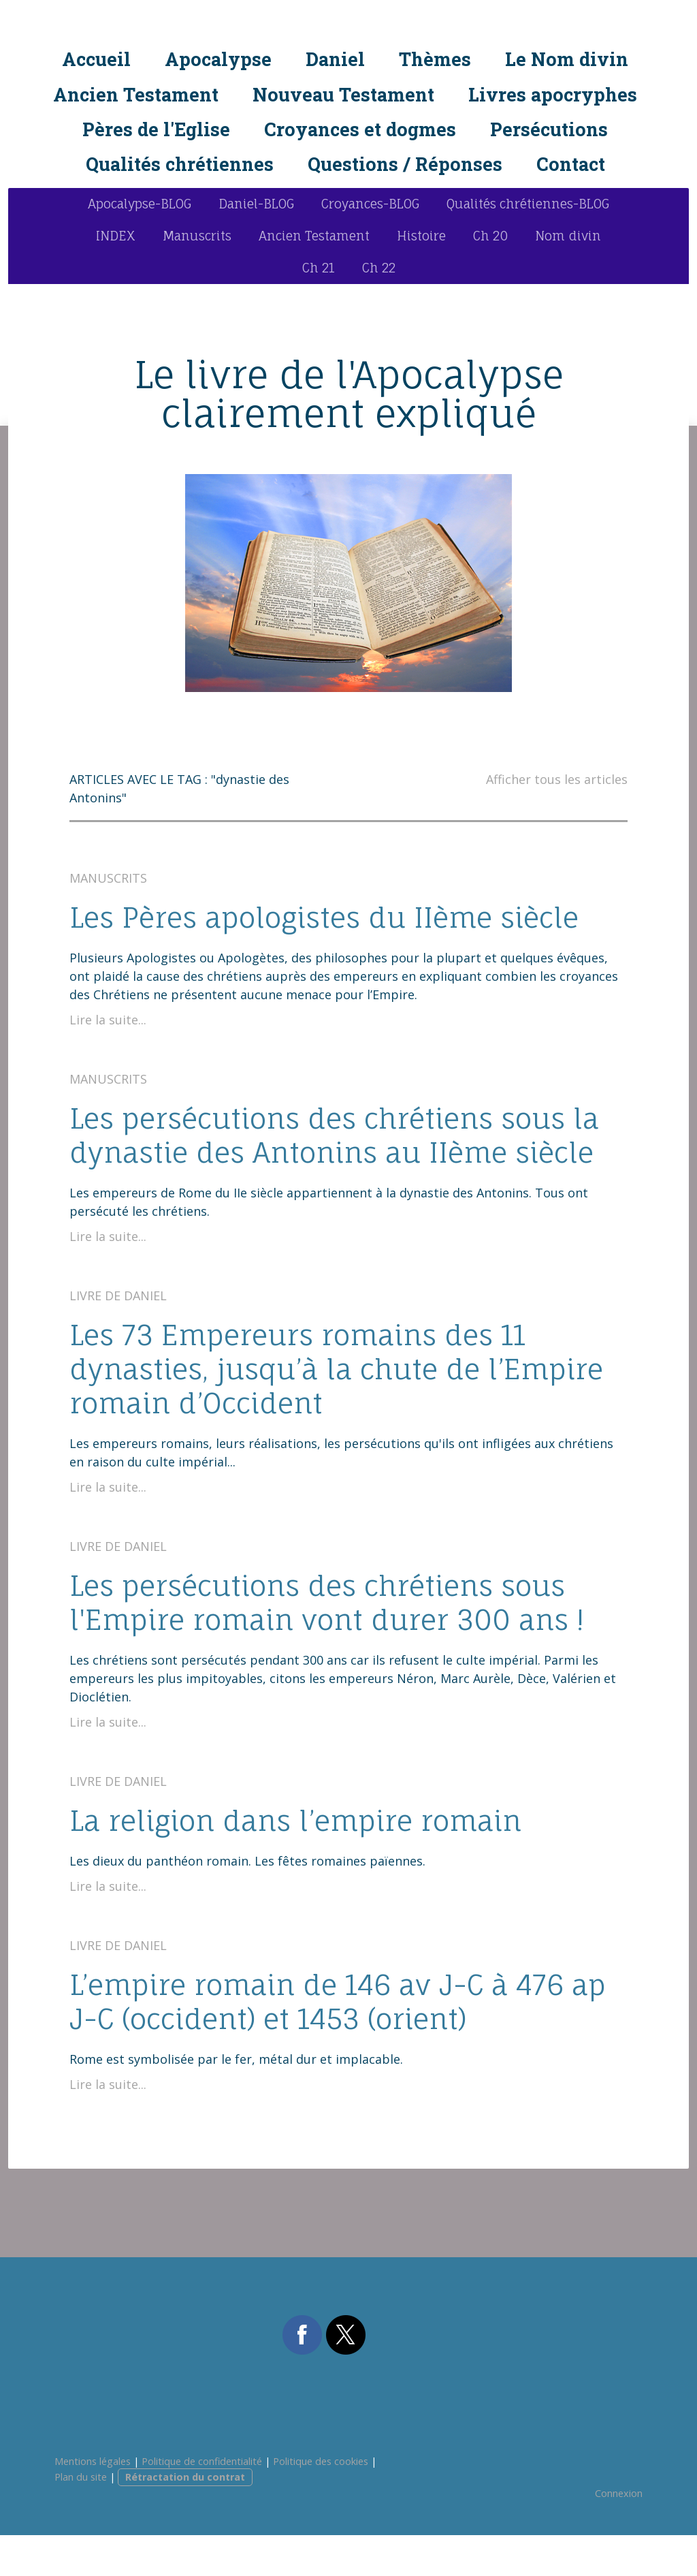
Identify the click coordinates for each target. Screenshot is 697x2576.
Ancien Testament (135, 96)
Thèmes (435, 62)
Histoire (421, 276)
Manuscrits (197, 276)
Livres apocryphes (552, 96)
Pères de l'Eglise (156, 132)
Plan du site (80, 2517)
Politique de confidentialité (202, 2502)
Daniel (335, 62)
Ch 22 (378, 308)
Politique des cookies (320, 2502)
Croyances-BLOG (370, 244)
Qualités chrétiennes (180, 166)
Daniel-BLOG (256, 244)
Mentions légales (92, 2502)
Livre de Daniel (118, 1336)
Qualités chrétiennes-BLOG (528, 244)
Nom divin (568, 276)
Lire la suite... (107, 1060)
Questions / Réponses (405, 166)
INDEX (115, 276)
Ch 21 (318, 308)
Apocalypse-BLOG (139, 244)
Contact (570, 166)
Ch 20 (490, 276)
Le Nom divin (566, 62)
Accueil (96, 62)
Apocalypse (218, 62)
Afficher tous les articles (557, 820)
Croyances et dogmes (360, 132)
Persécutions (549, 132)
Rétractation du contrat (185, 2517)
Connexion (619, 2534)
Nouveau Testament (343, 96)
